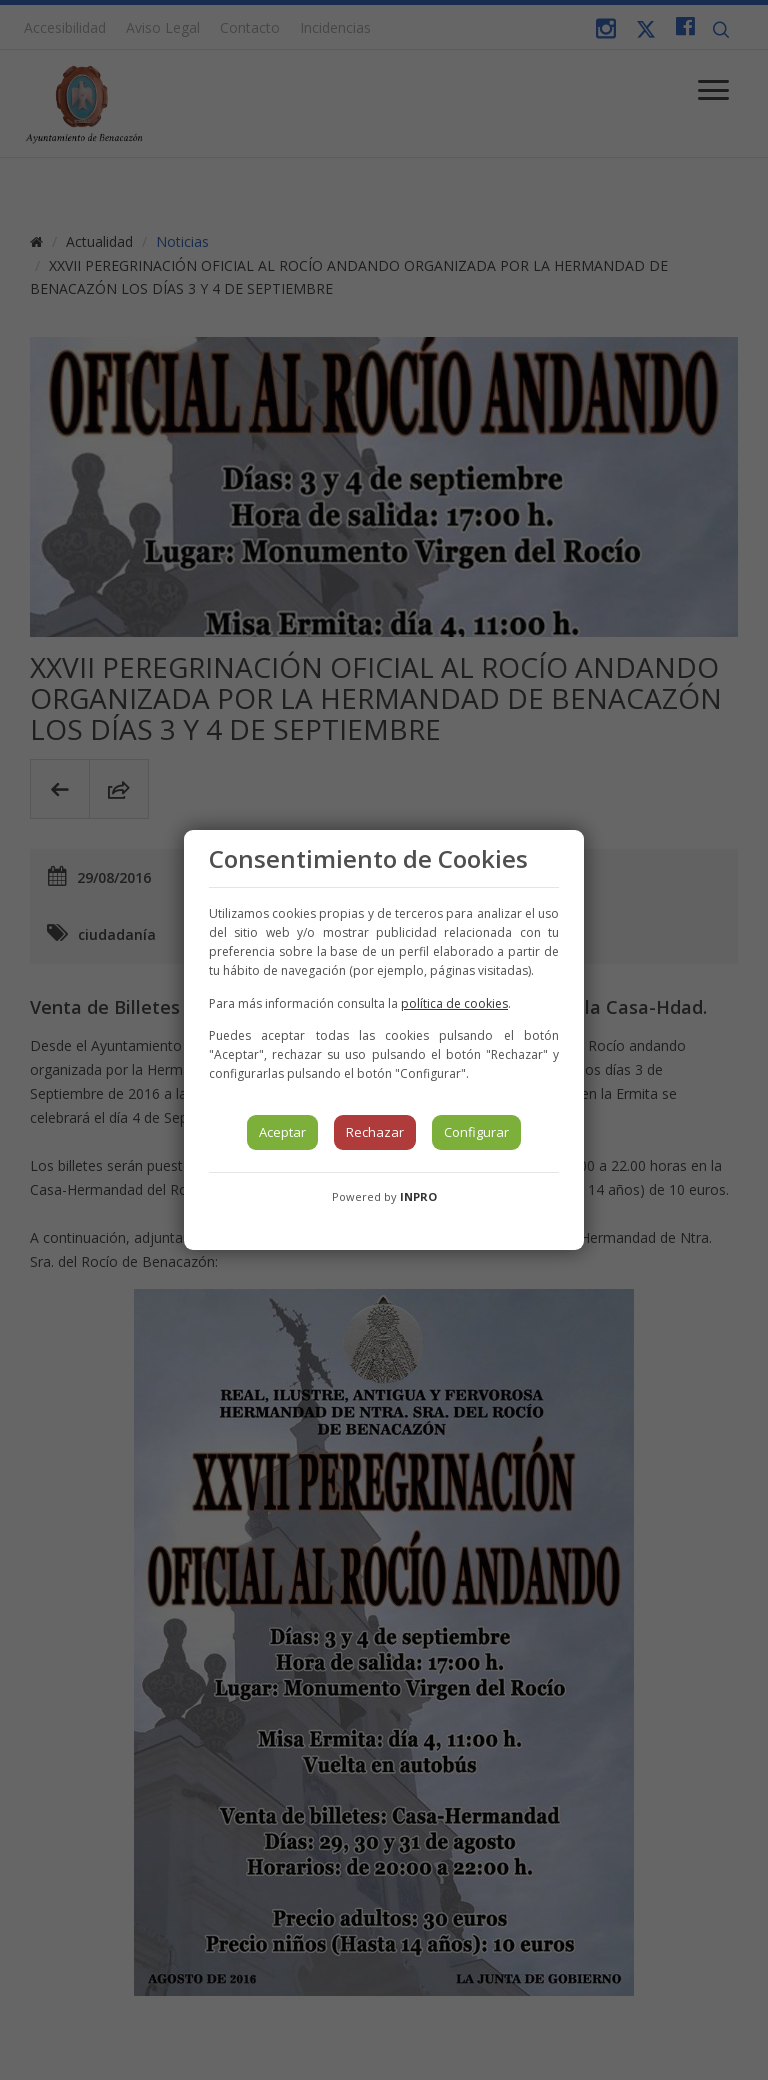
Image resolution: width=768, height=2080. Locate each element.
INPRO (418, 1196)
